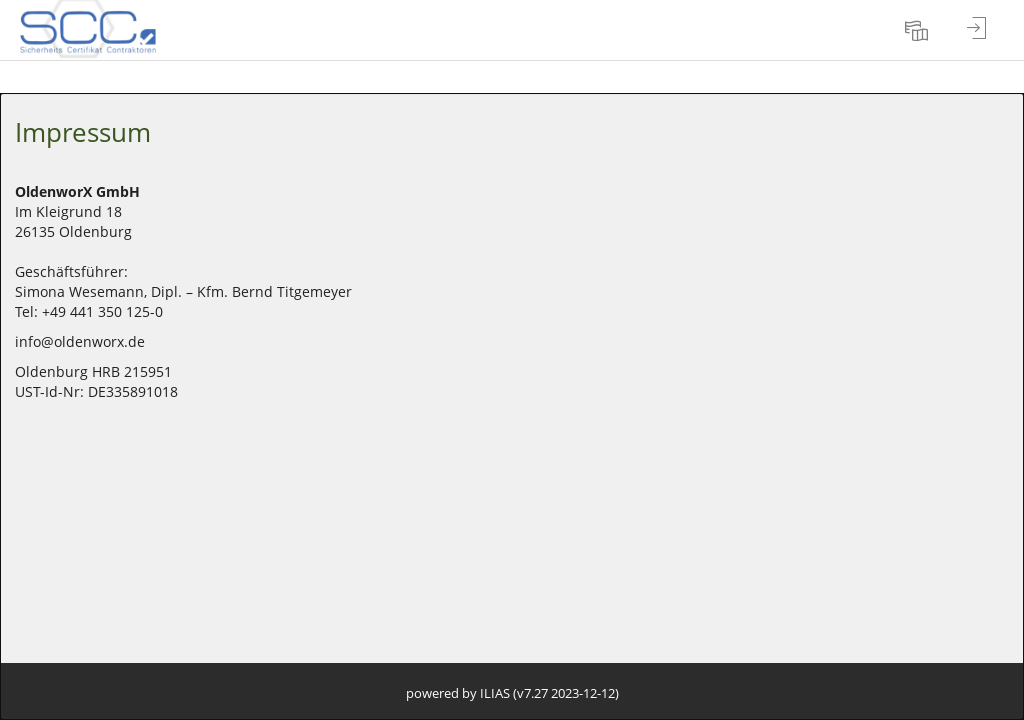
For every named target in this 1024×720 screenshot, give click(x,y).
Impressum (83, 132)
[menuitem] (919, 30)
